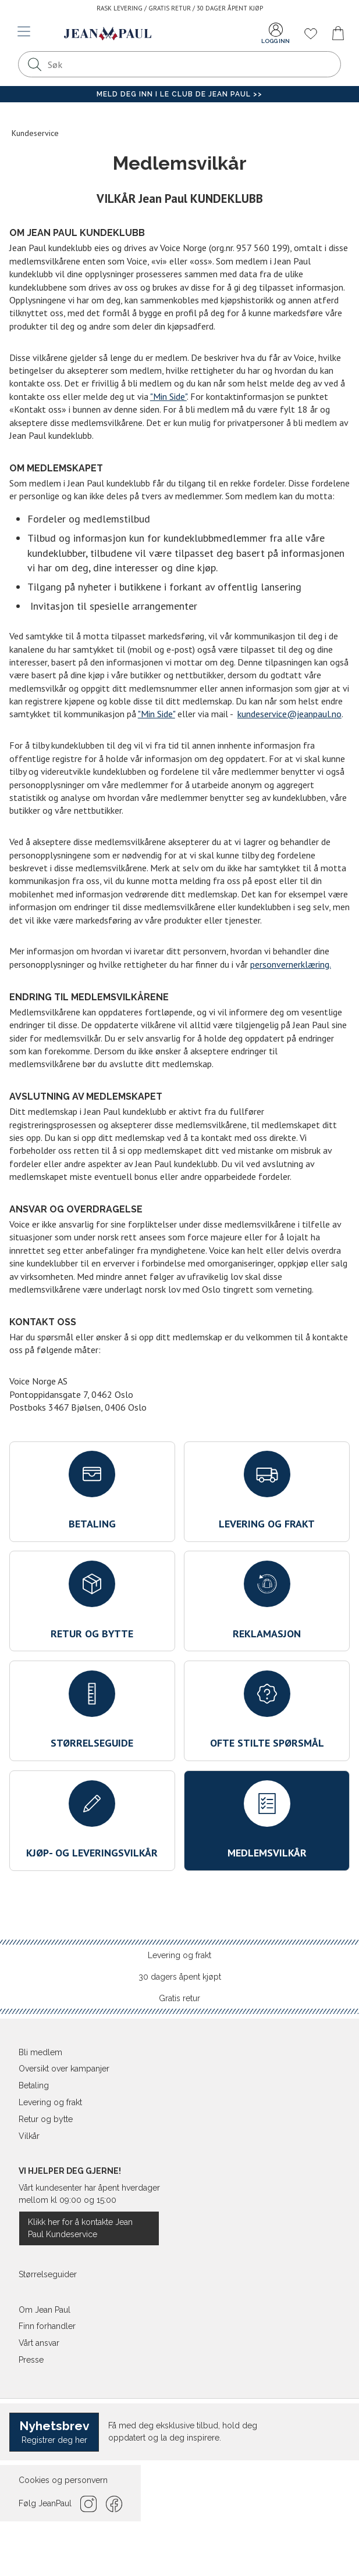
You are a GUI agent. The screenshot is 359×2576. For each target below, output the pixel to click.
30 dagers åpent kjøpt (179, 1976)
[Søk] (34, 64)
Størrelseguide (92, 1710)
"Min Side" (168, 396)
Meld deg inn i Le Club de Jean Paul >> (179, 94)
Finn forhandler (47, 2326)
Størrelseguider (48, 2274)
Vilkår (29, 2136)
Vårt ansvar (39, 2343)
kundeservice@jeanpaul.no (289, 714)
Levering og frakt (267, 1490)
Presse (31, 2359)
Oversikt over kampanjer (64, 2068)
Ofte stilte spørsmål (267, 1710)
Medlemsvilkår (267, 1820)
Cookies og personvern (63, 2480)
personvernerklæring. (290, 964)
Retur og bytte (92, 1600)
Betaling (92, 1490)
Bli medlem (40, 2052)
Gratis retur (179, 1998)
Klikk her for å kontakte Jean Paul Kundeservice (80, 2228)
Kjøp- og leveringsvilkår (92, 1820)
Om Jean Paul (44, 2309)
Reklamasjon (267, 1600)
